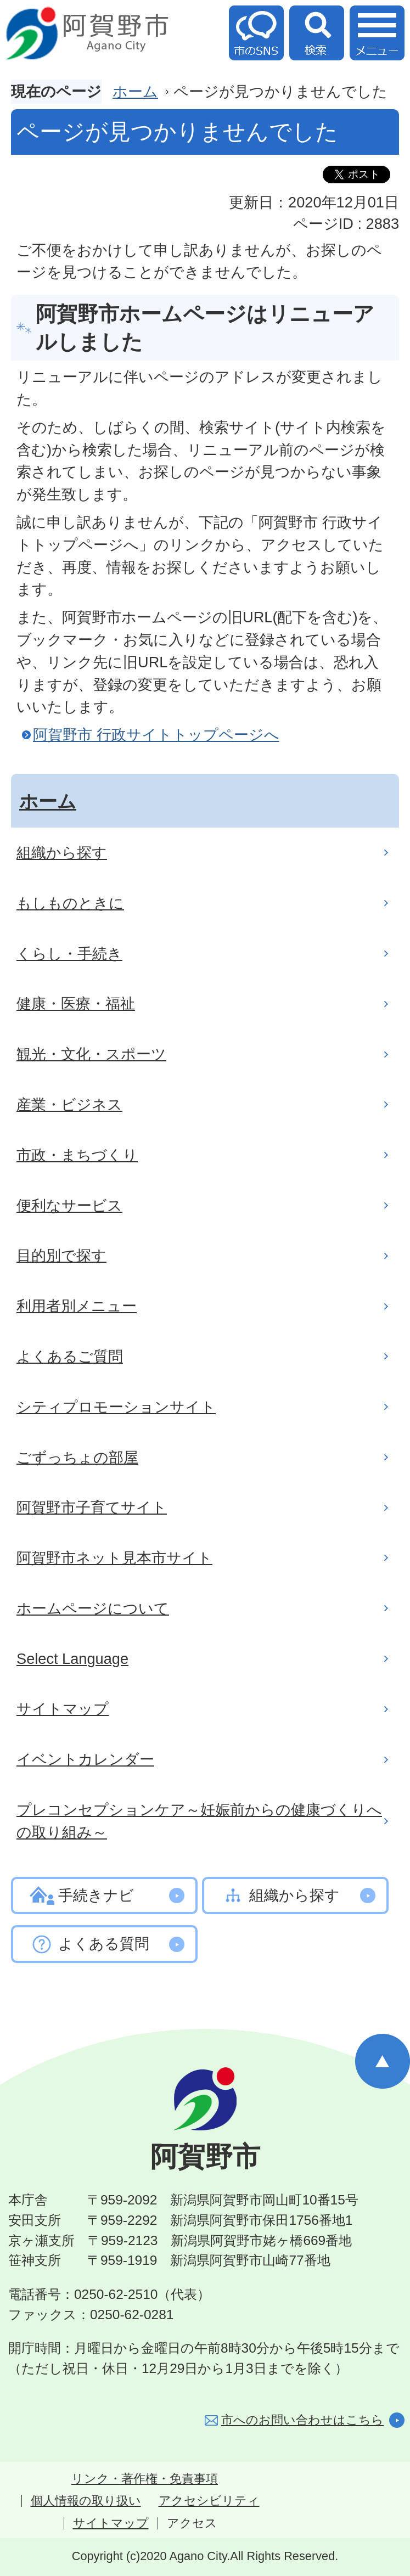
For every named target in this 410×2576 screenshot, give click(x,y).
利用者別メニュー (76, 1305)
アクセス (192, 2523)
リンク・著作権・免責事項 (144, 2479)
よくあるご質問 (69, 1356)
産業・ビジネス (69, 1104)
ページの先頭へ (382, 2061)
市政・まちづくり (77, 1154)
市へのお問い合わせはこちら (302, 2420)
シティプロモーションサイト (116, 1406)
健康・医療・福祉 (75, 1003)
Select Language (72, 1658)
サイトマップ (62, 1708)
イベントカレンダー (85, 1759)
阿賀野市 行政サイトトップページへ (156, 734)
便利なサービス (69, 1205)
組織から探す (61, 852)
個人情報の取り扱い (86, 2501)
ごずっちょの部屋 (77, 1457)
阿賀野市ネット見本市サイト (114, 1557)
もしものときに (70, 903)
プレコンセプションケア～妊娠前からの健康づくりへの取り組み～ (199, 1821)
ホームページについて (92, 1608)
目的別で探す (61, 1255)
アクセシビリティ (209, 2501)
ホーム (135, 91)
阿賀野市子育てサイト (91, 1507)
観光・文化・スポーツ (91, 1053)
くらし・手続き (69, 953)
